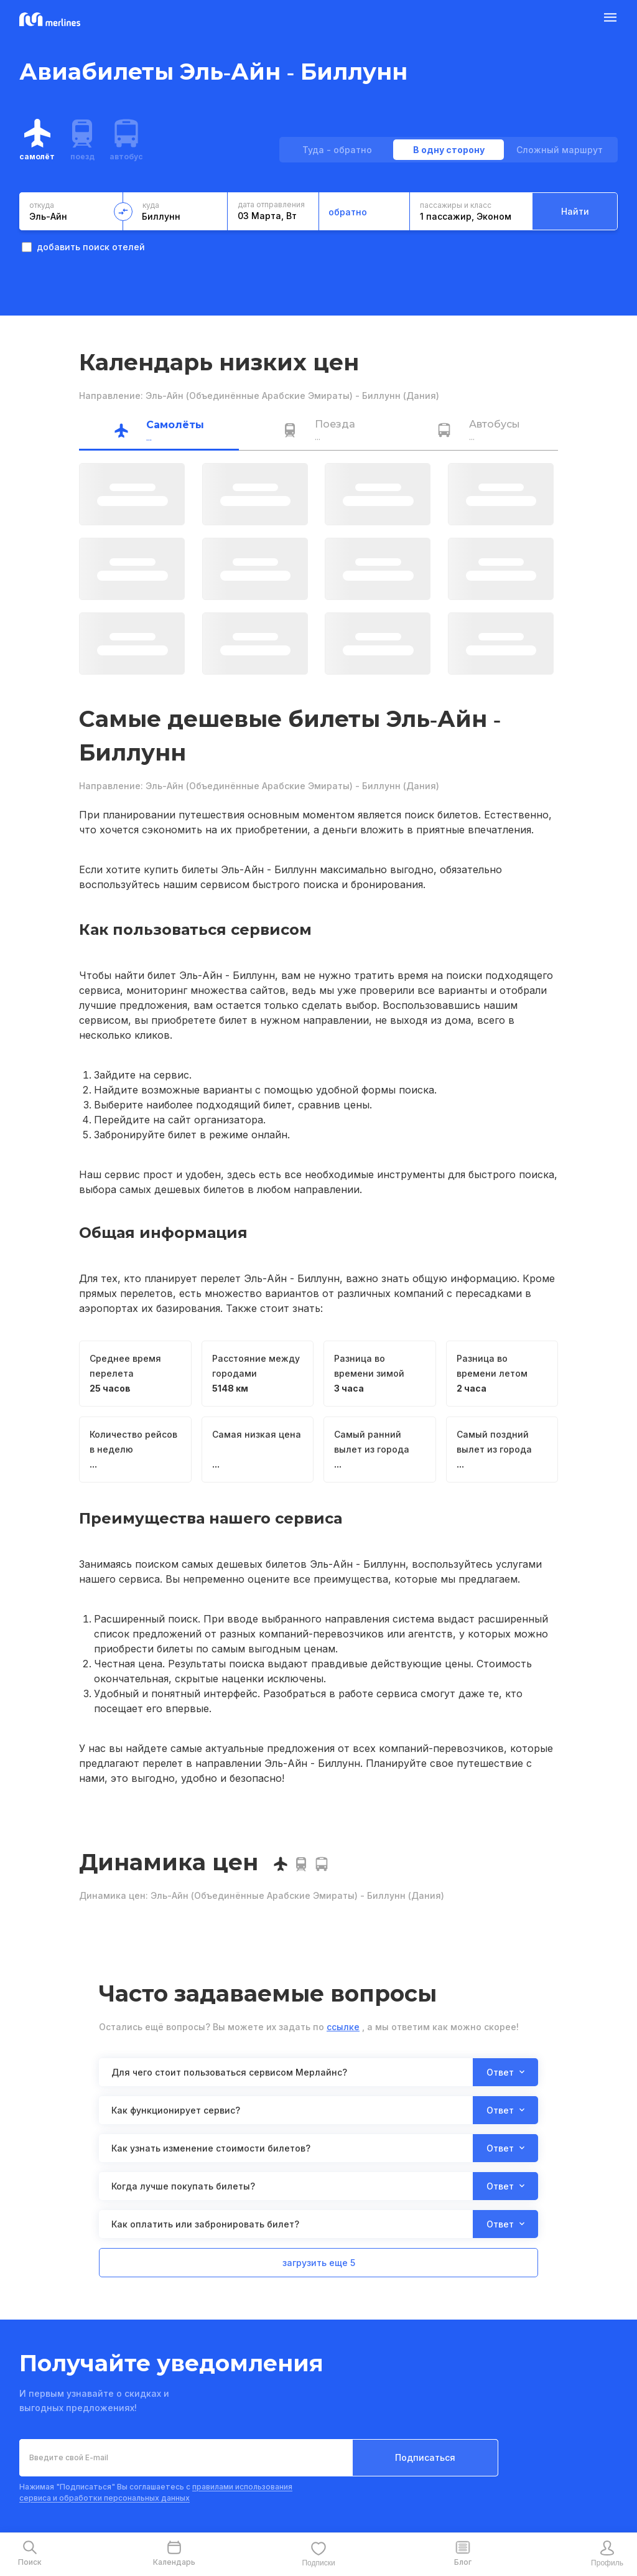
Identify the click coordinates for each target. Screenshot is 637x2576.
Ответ (505, 2072)
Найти (575, 211)
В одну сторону (449, 149)
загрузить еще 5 (318, 2262)
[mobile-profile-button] (607, 2554)
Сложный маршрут (559, 149)
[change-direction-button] (123, 211)
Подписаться (425, 2457)
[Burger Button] (610, 19)
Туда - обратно (337, 149)
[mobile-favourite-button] (318, 2554)
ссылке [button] (343, 2026)
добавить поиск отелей (83, 246)
